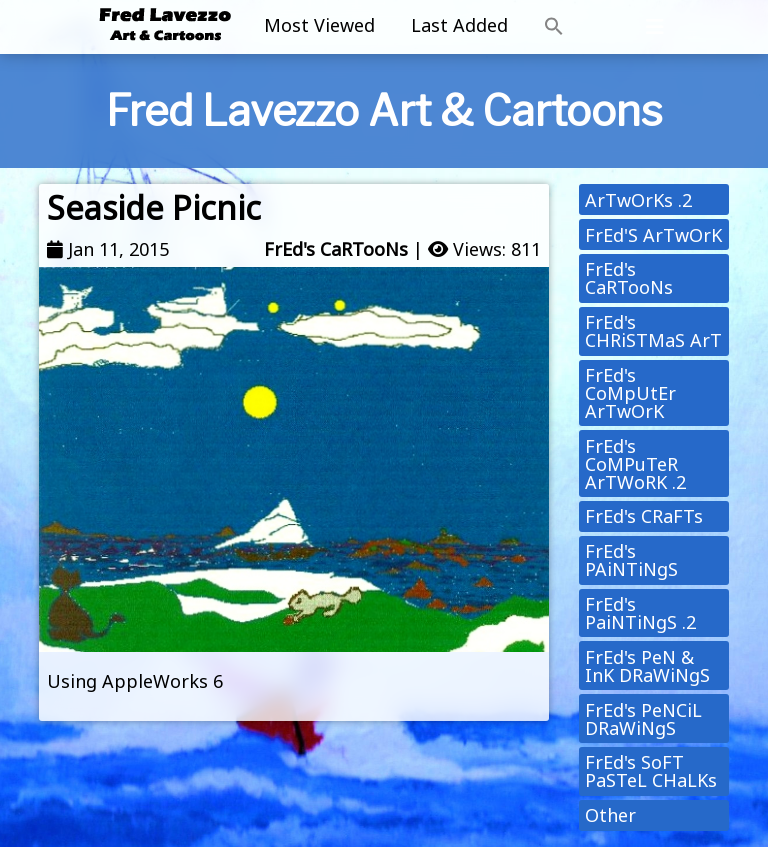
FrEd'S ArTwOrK (653, 235)
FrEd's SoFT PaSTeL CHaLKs (651, 771)
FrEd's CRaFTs (644, 516)
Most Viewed (319, 25)
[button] (554, 27)
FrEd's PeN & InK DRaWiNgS (647, 666)
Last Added (459, 25)
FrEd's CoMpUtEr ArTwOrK (630, 393)
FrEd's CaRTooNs (336, 249)
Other (610, 815)
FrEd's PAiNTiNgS (631, 560)
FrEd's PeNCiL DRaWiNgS (643, 719)
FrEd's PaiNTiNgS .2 (640, 613)
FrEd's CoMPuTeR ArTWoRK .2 (635, 464)
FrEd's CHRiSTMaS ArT (653, 331)
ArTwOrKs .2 (638, 200)
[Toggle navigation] (655, 27)
